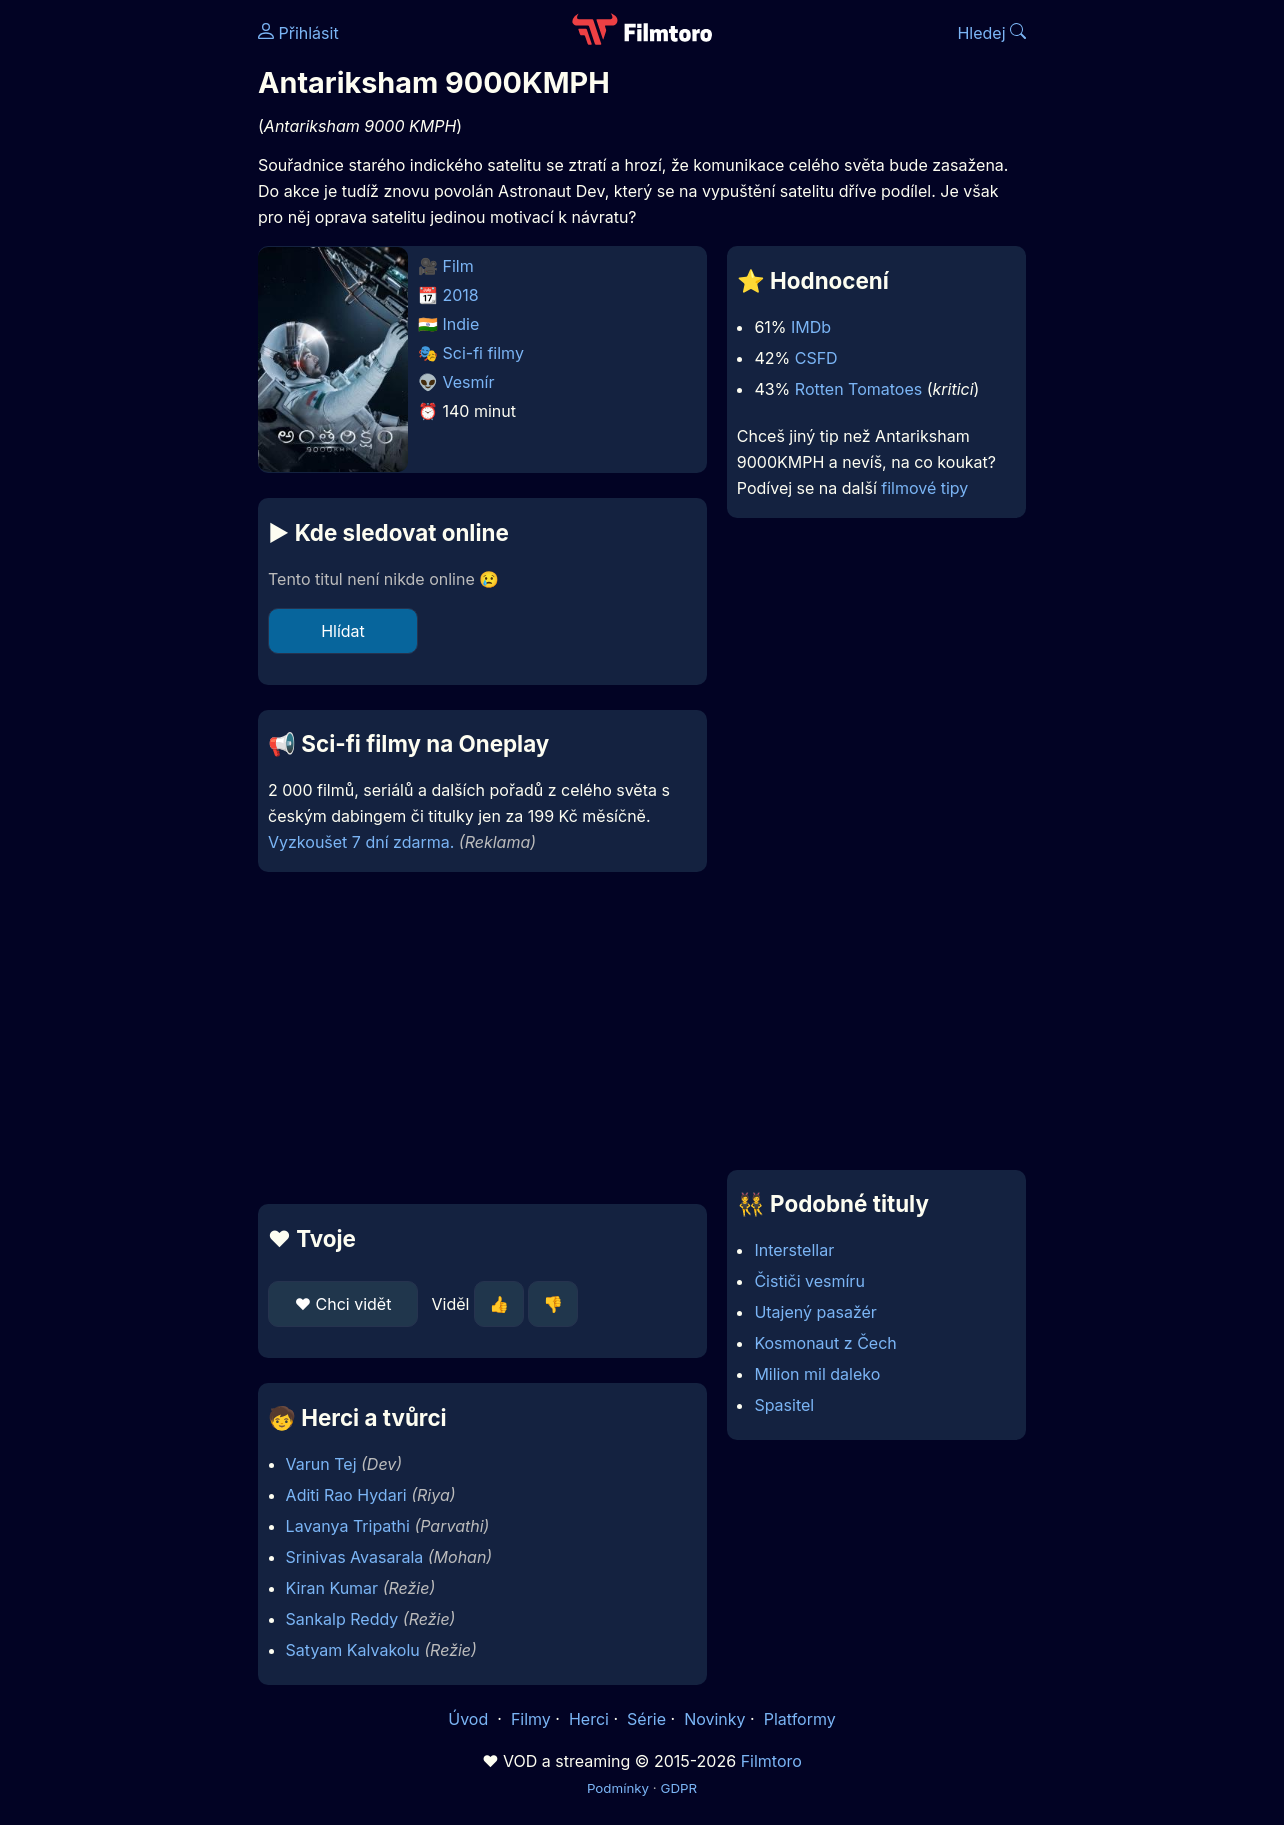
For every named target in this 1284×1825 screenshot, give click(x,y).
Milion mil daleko (817, 1374)
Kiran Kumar (332, 1588)
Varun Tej (321, 1464)
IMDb (811, 327)
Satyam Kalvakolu (353, 1650)
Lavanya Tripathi (348, 1526)
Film (458, 266)
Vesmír (469, 382)
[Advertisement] (482, 1038)
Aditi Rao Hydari (346, 1495)
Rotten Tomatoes (858, 389)
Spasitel (784, 1405)
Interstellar (794, 1250)
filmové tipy (924, 488)
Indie (461, 324)
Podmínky (618, 1788)
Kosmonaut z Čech (825, 1343)
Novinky (714, 1719)
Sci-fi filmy (483, 353)
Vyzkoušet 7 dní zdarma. (361, 842)
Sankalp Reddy (342, 1619)
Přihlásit (298, 33)
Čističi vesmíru (809, 1281)
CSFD (816, 358)
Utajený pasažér (815, 1312)
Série (646, 1719)
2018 (461, 295)
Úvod (470, 1719)
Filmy (531, 1719)
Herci (589, 1719)
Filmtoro (771, 1761)
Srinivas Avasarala (355, 1557)
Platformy (800, 1719)
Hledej (991, 33)
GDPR (678, 1788)
